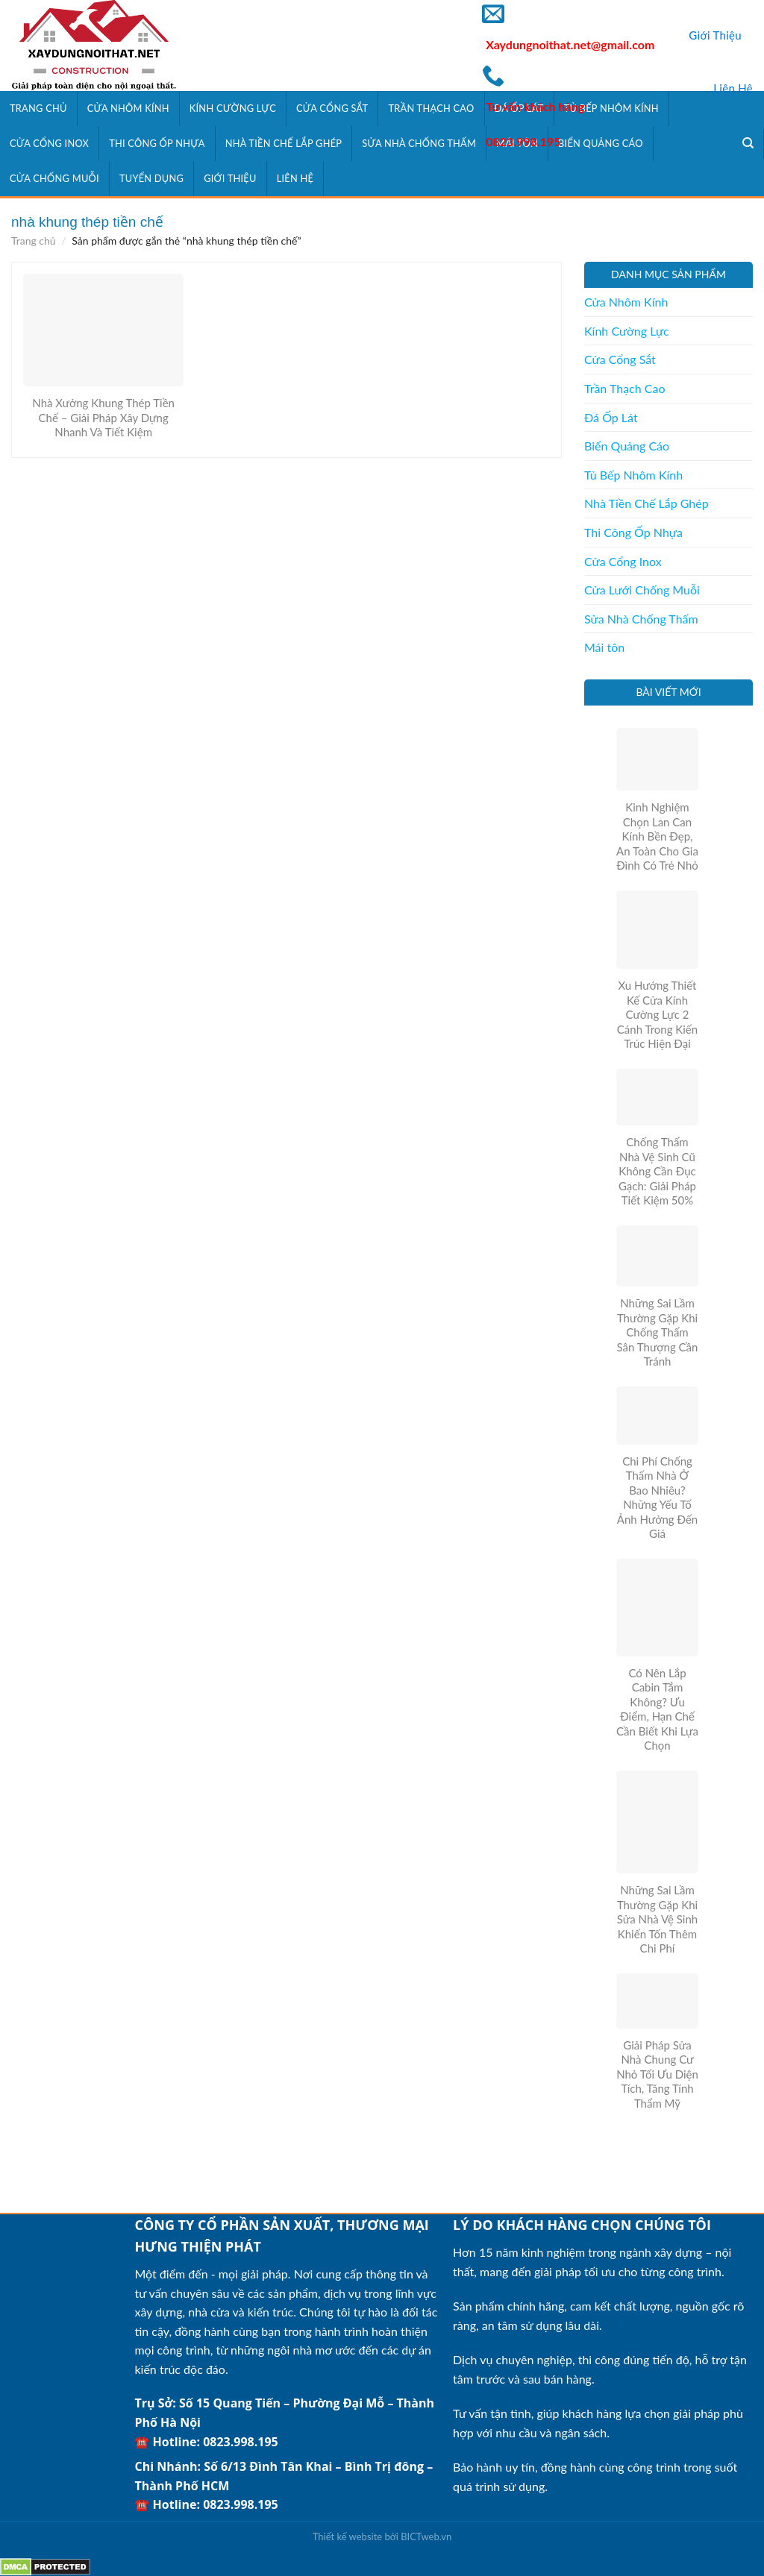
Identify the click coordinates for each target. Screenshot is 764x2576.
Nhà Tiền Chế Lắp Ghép (283, 143)
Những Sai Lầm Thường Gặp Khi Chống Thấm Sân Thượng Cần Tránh (657, 1332)
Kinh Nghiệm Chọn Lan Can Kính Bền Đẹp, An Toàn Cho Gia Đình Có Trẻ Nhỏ (657, 836)
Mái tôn (604, 647)
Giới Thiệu (715, 35)
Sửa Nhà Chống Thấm (419, 143)
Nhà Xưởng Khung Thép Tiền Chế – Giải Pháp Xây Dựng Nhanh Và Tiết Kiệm (103, 417)
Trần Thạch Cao (431, 108)
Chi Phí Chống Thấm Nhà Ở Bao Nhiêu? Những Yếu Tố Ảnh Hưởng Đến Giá (657, 1497)
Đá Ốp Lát (611, 417)
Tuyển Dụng (151, 178)
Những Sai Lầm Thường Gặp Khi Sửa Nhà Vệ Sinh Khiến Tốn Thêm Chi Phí (657, 1919)
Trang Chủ (38, 108)
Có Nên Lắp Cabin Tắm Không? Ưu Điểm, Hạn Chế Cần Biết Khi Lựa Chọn (657, 1709)
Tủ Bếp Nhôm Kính (633, 475)
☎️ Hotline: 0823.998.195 (206, 2442)
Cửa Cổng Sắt (332, 108)
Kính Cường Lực (233, 108)
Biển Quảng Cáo (626, 446)
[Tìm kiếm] (748, 143)
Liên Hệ (733, 88)
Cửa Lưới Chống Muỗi (642, 589)
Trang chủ (33, 240)
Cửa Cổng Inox (49, 143)
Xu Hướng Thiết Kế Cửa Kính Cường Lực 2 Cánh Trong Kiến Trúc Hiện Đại (657, 1014)
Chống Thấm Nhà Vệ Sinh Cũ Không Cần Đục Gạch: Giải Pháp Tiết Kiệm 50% (657, 1171)
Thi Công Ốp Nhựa (157, 143)
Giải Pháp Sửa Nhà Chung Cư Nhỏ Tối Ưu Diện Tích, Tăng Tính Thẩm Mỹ (657, 2074)
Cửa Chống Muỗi (54, 178)
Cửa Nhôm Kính (128, 108)
